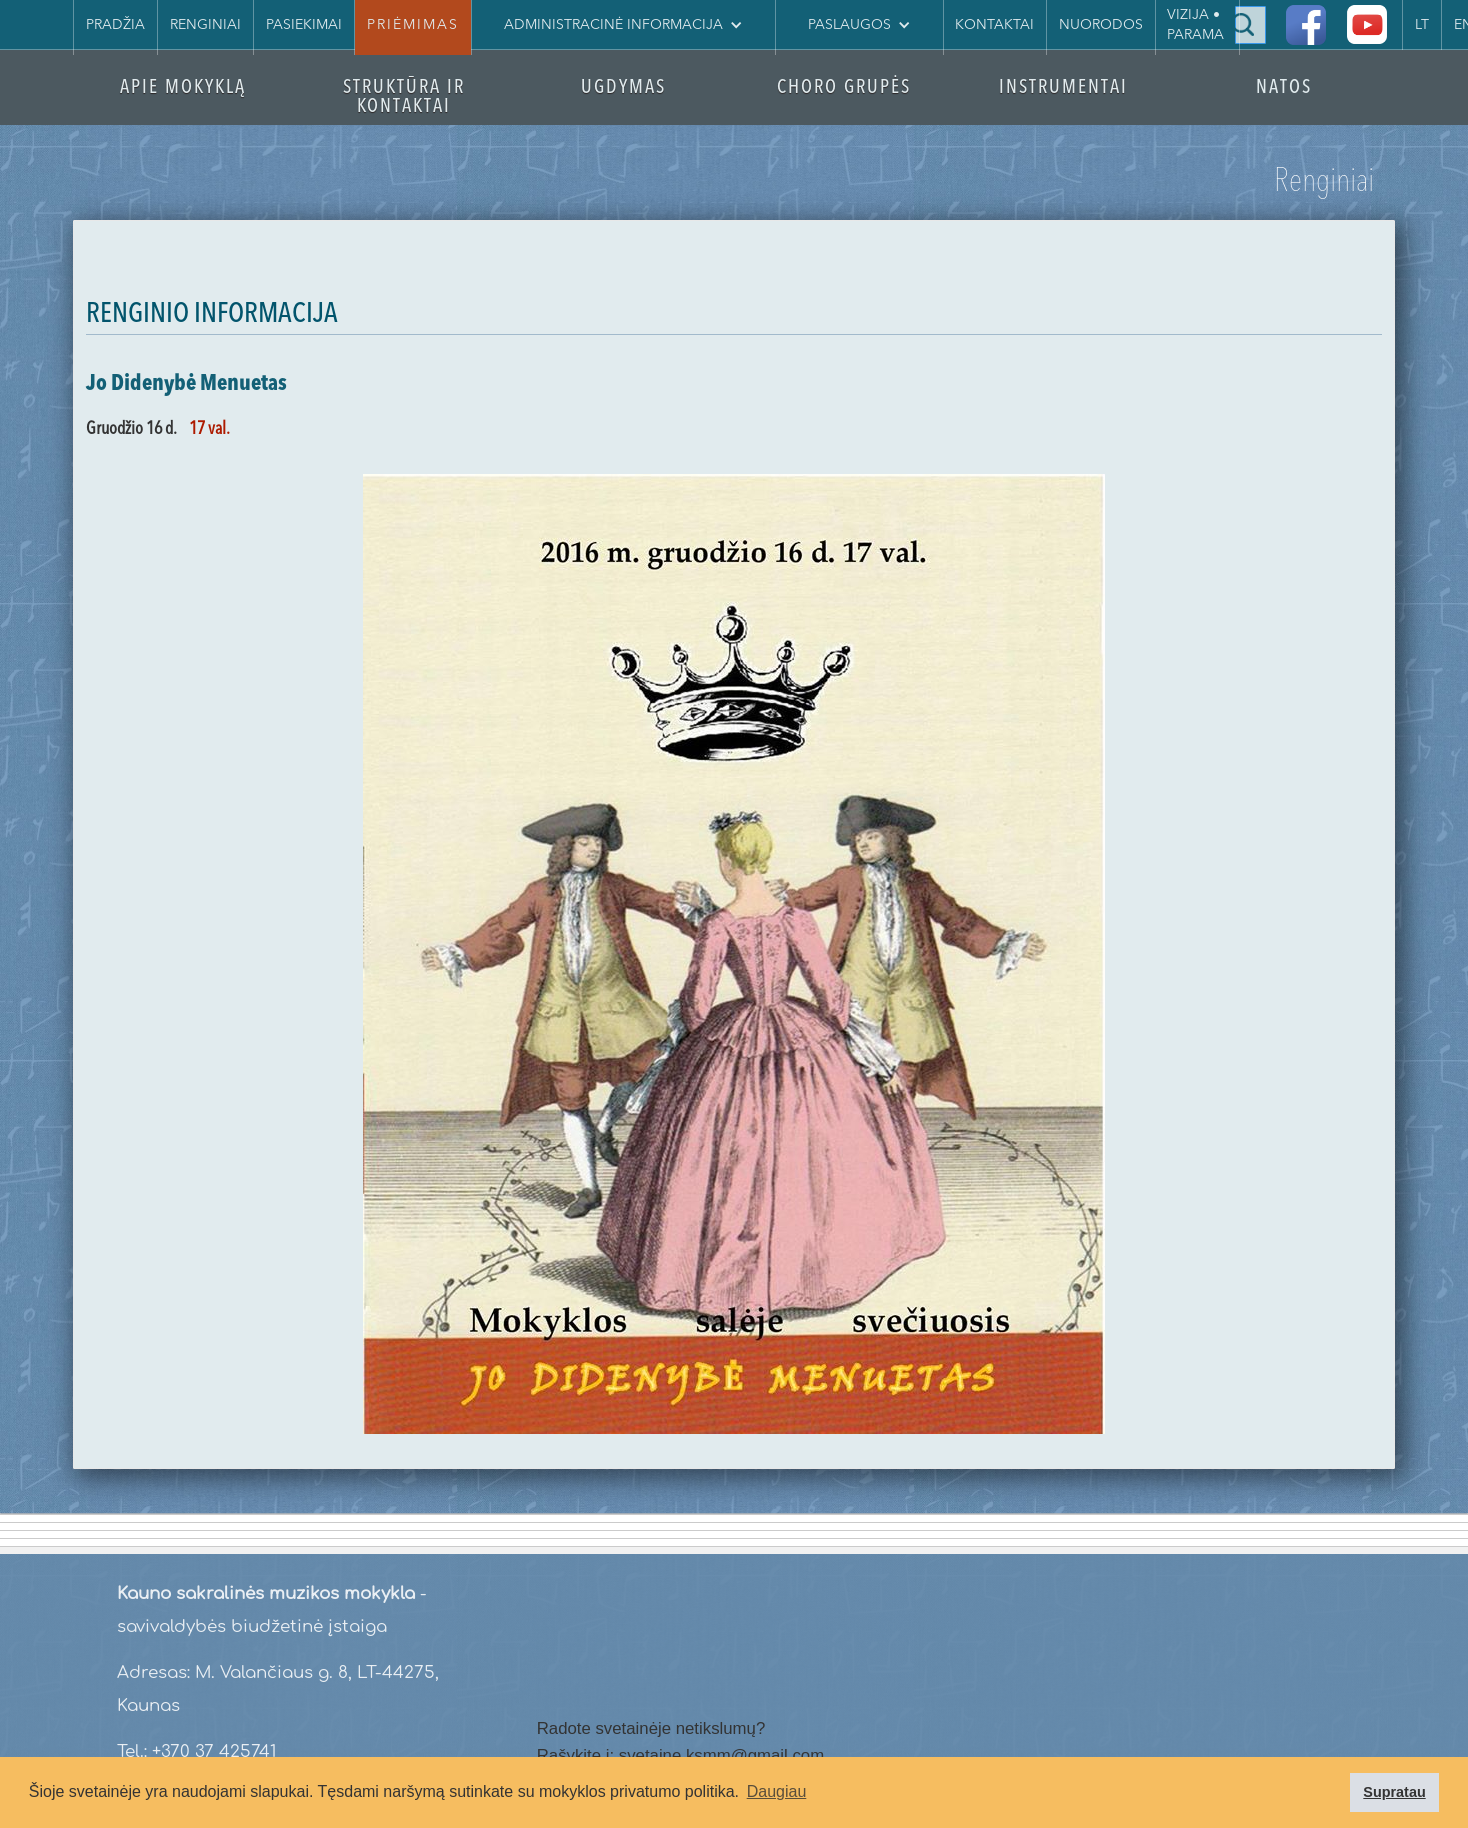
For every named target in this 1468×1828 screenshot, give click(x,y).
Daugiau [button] (777, 1791)
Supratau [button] (1394, 1792)
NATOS (1284, 88)
